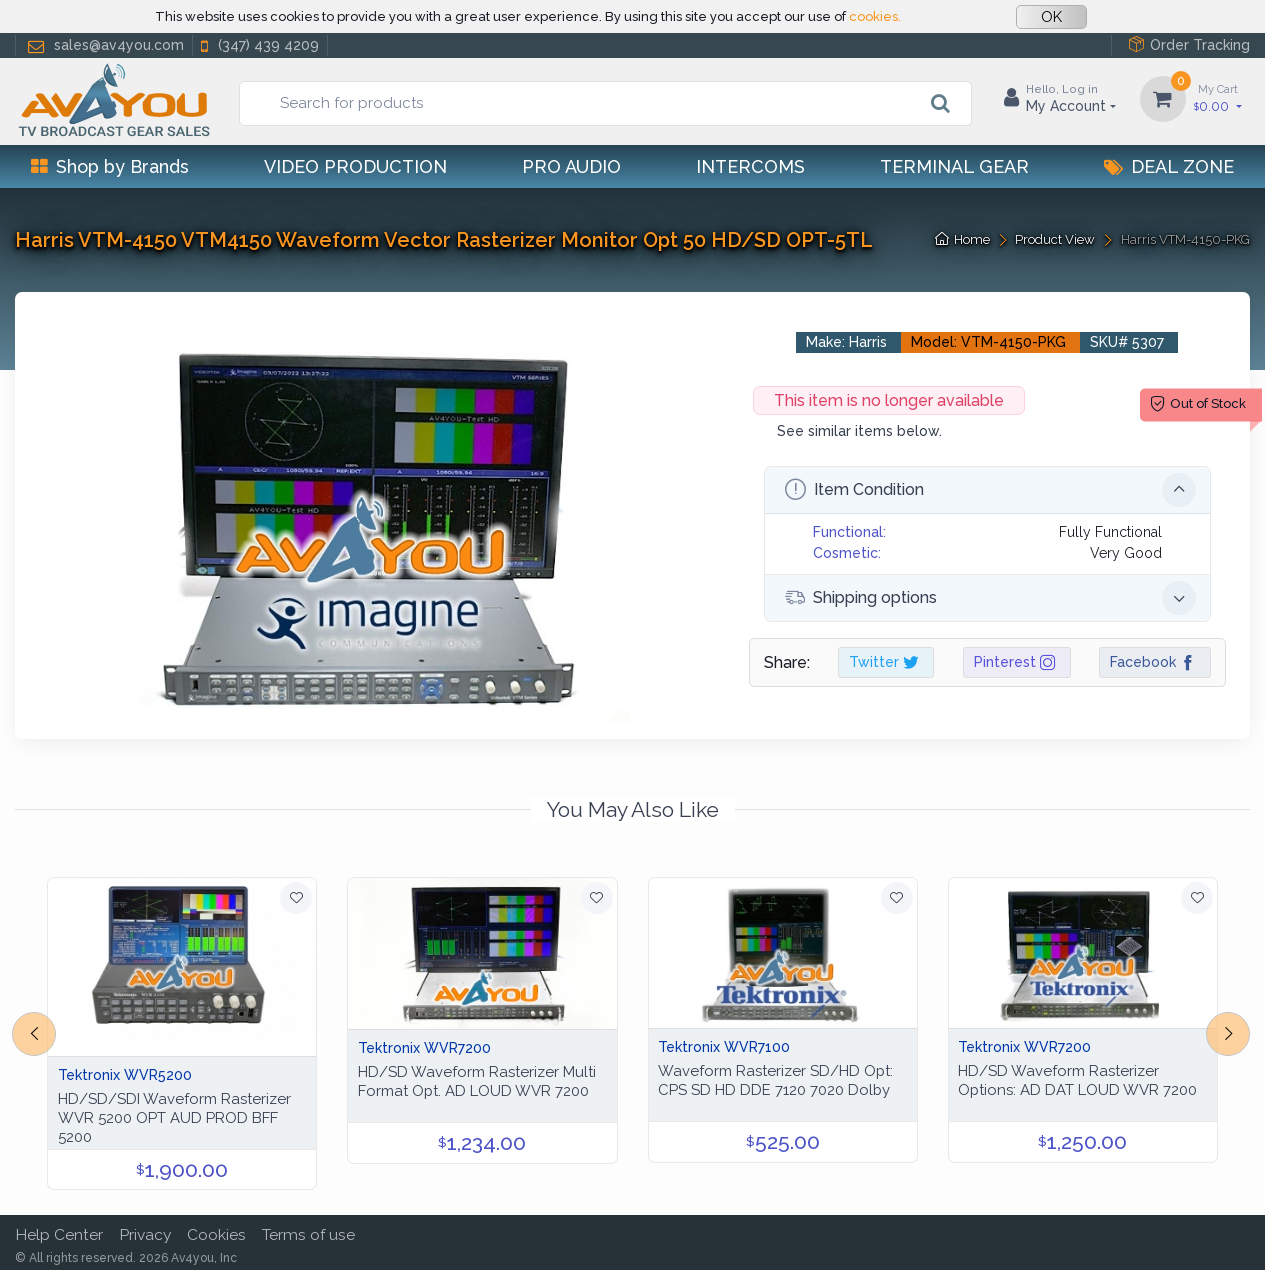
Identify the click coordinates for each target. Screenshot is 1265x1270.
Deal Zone (1169, 166)
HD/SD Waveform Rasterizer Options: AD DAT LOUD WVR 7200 (1077, 1080)
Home (962, 239)
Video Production (355, 166)
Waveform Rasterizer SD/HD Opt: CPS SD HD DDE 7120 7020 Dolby (775, 1080)
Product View (1055, 239)
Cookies (216, 1234)
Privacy (145, 1234)
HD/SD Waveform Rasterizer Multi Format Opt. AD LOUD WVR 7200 (477, 1081)
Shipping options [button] (990, 598)
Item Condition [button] (990, 490)
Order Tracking (1189, 44)
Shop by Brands (110, 166)
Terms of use (308, 1234)
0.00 (1218, 97)
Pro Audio (571, 166)
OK (1051, 17)
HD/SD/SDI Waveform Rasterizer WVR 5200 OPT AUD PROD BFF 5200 (174, 1118)
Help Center (59, 1234)
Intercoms (750, 166)
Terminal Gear (954, 166)
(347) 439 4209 (258, 45)
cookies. (875, 16)
